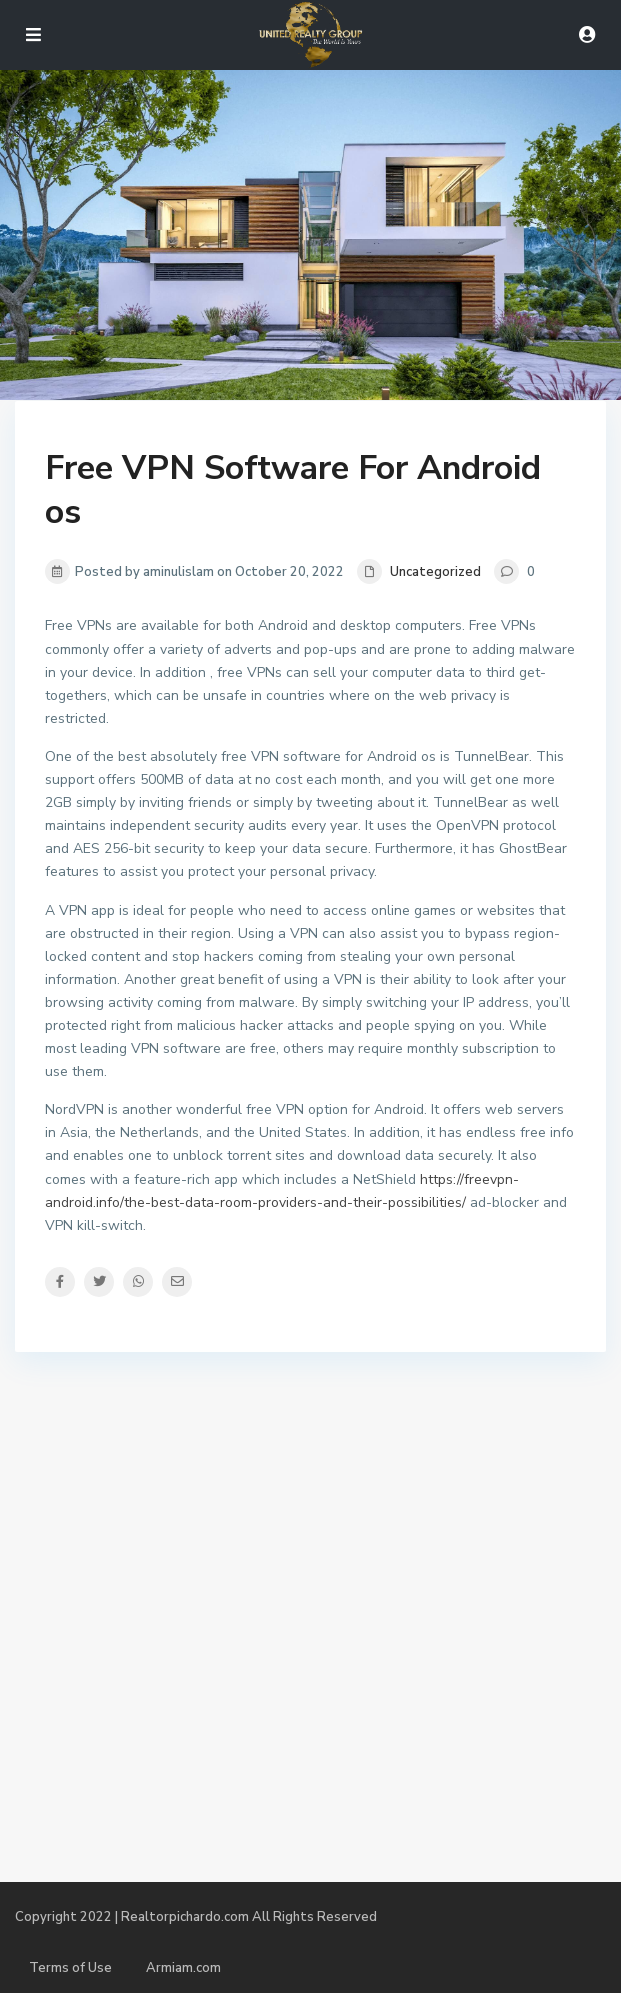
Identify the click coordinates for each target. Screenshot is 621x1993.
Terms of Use (70, 1968)
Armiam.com (183, 1968)
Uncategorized (435, 572)
